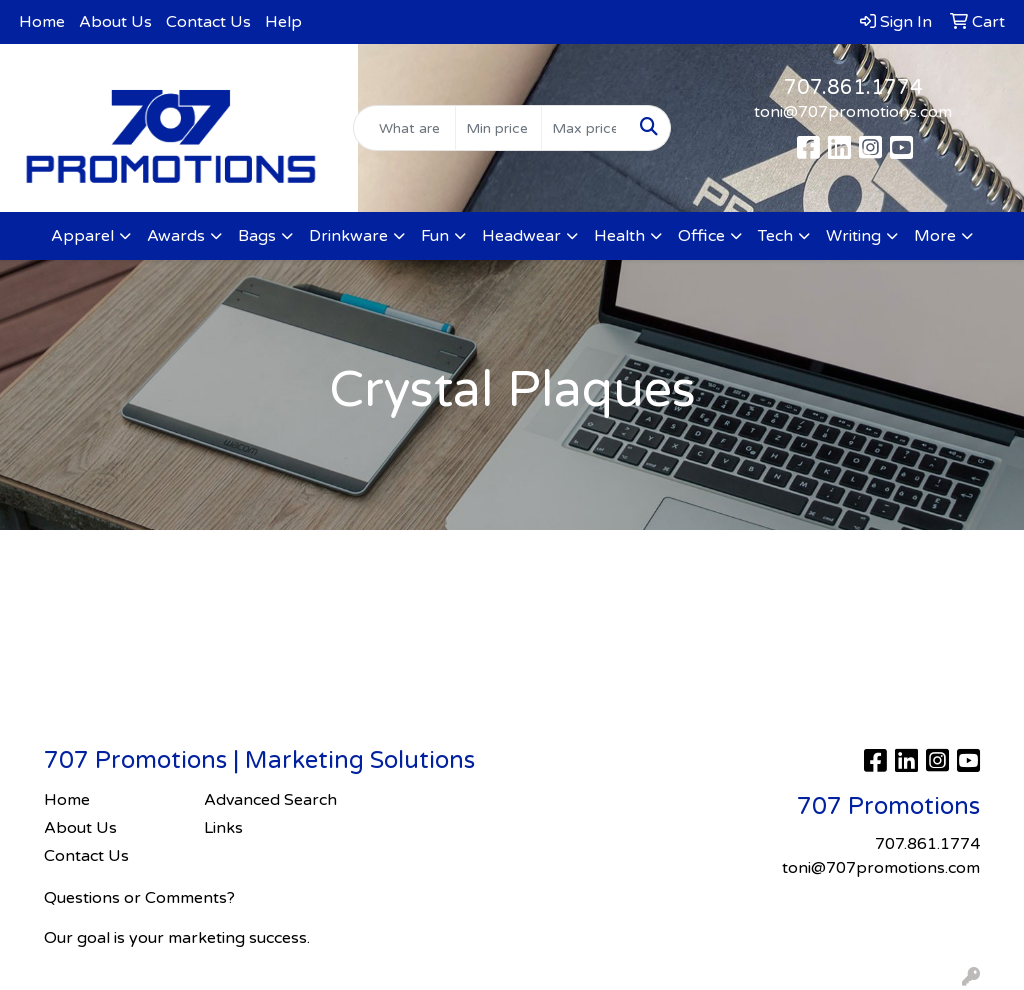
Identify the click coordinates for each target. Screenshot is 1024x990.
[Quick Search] (404, 128)
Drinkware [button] (348, 236)
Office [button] (701, 236)
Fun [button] (435, 236)
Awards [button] (176, 236)
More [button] (935, 236)
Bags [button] (257, 236)
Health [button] (619, 236)
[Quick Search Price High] (584, 128)
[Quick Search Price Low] (498, 128)
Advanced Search (270, 800)
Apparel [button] (82, 236)
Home (42, 22)
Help (283, 22)
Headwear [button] (521, 236)
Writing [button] (853, 236)
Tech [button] (775, 236)
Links (223, 828)
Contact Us (208, 22)
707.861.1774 (853, 88)
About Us (115, 22)
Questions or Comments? (139, 898)
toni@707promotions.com (853, 112)
